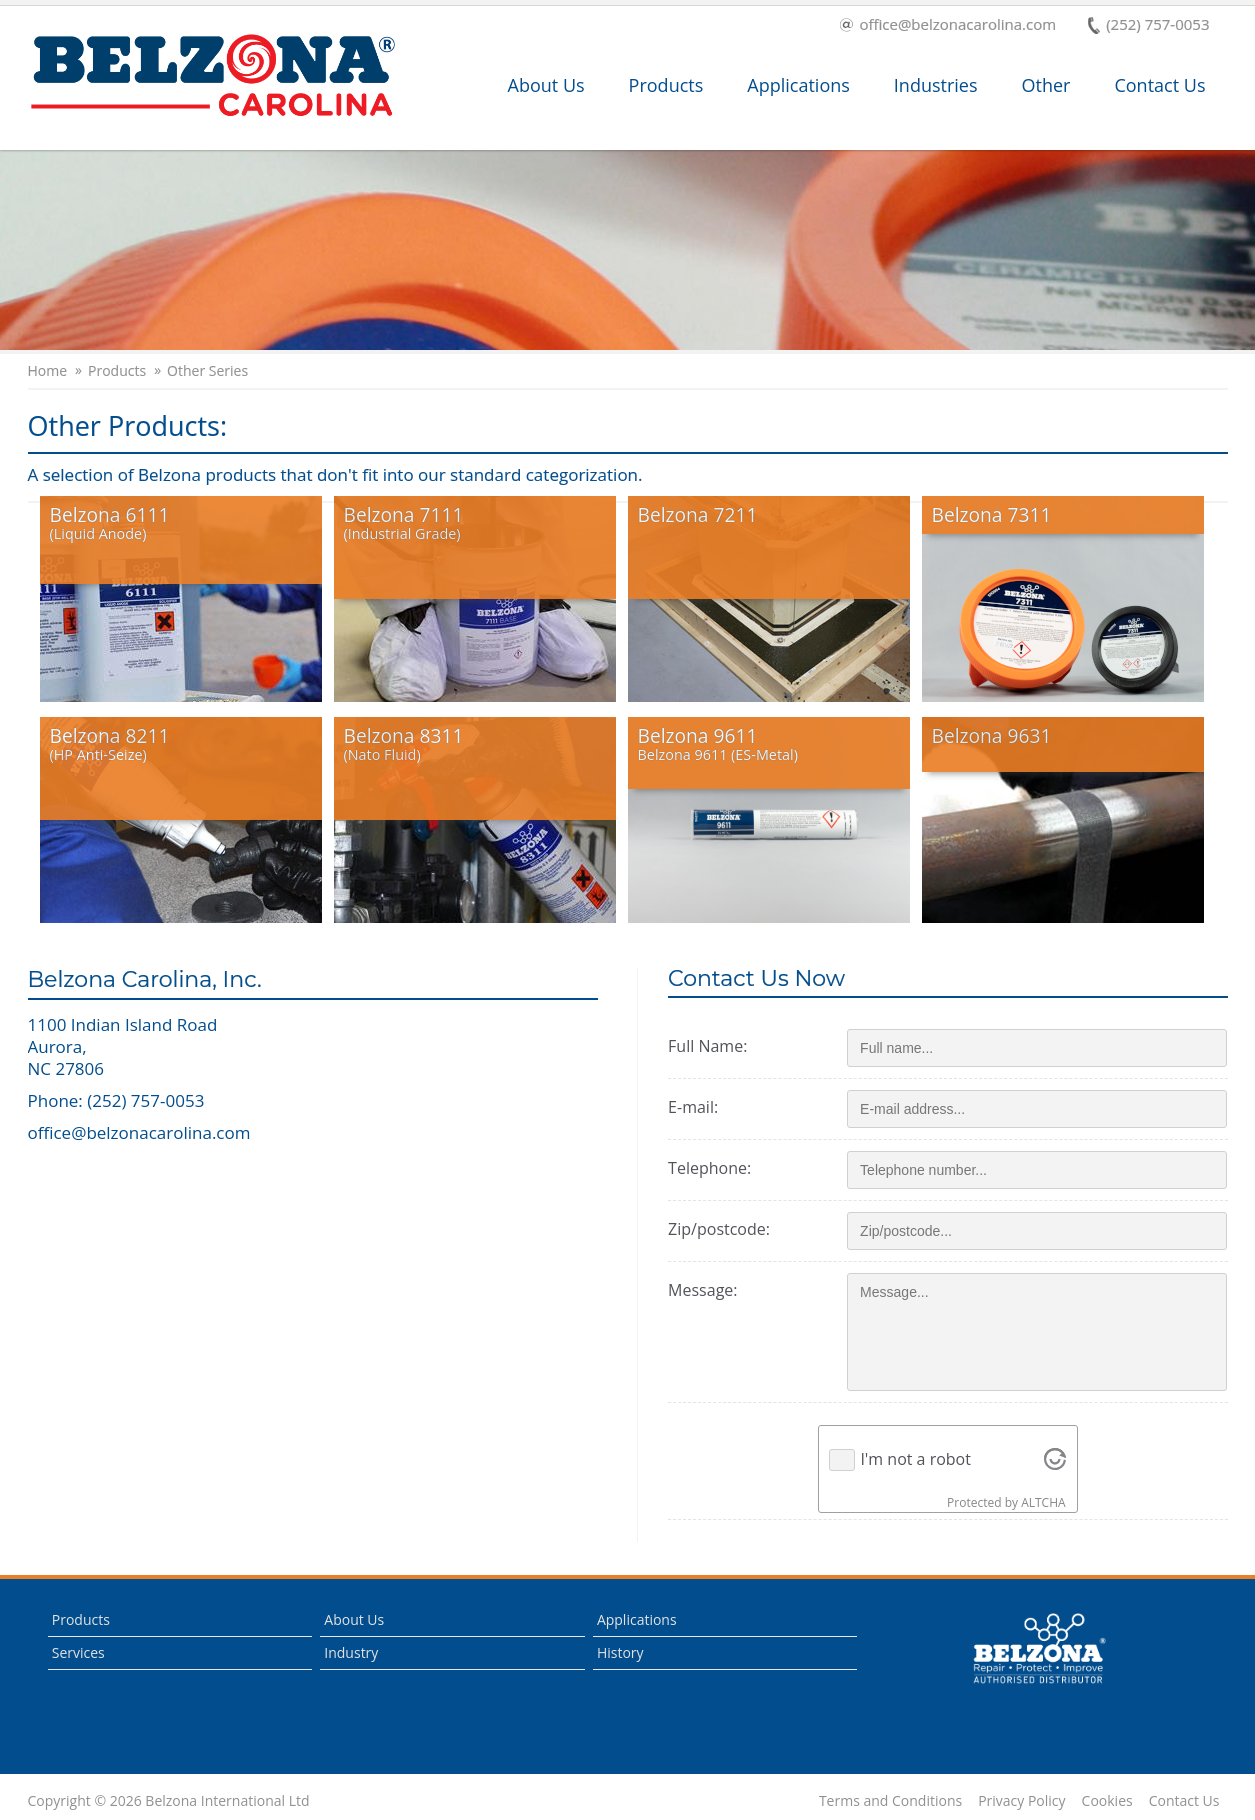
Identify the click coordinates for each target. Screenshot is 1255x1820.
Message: (702, 1290)
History (620, 1652)
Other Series (207, 371)
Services (78, 1652)
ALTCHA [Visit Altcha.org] (1043, 1502)
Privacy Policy (1021, 1801)
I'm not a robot (915, 1459)
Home (48, 371)
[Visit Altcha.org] (1055, 1460)
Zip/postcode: (719, 1229)
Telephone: (709, 1168)
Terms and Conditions (890, 1801)
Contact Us (1159, 85)
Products (666, 85)
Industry (351, 1652)
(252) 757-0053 (1148, 25)
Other (1046, 85)
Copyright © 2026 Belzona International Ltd (169, 1801)
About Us (546, 85)
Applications (798, 85)
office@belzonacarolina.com (948, 25)
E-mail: (693, 1107)
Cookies (1107, 1801)
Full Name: (707, 1046)
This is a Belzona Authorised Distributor (1039, 1649)
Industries (936, 85)
